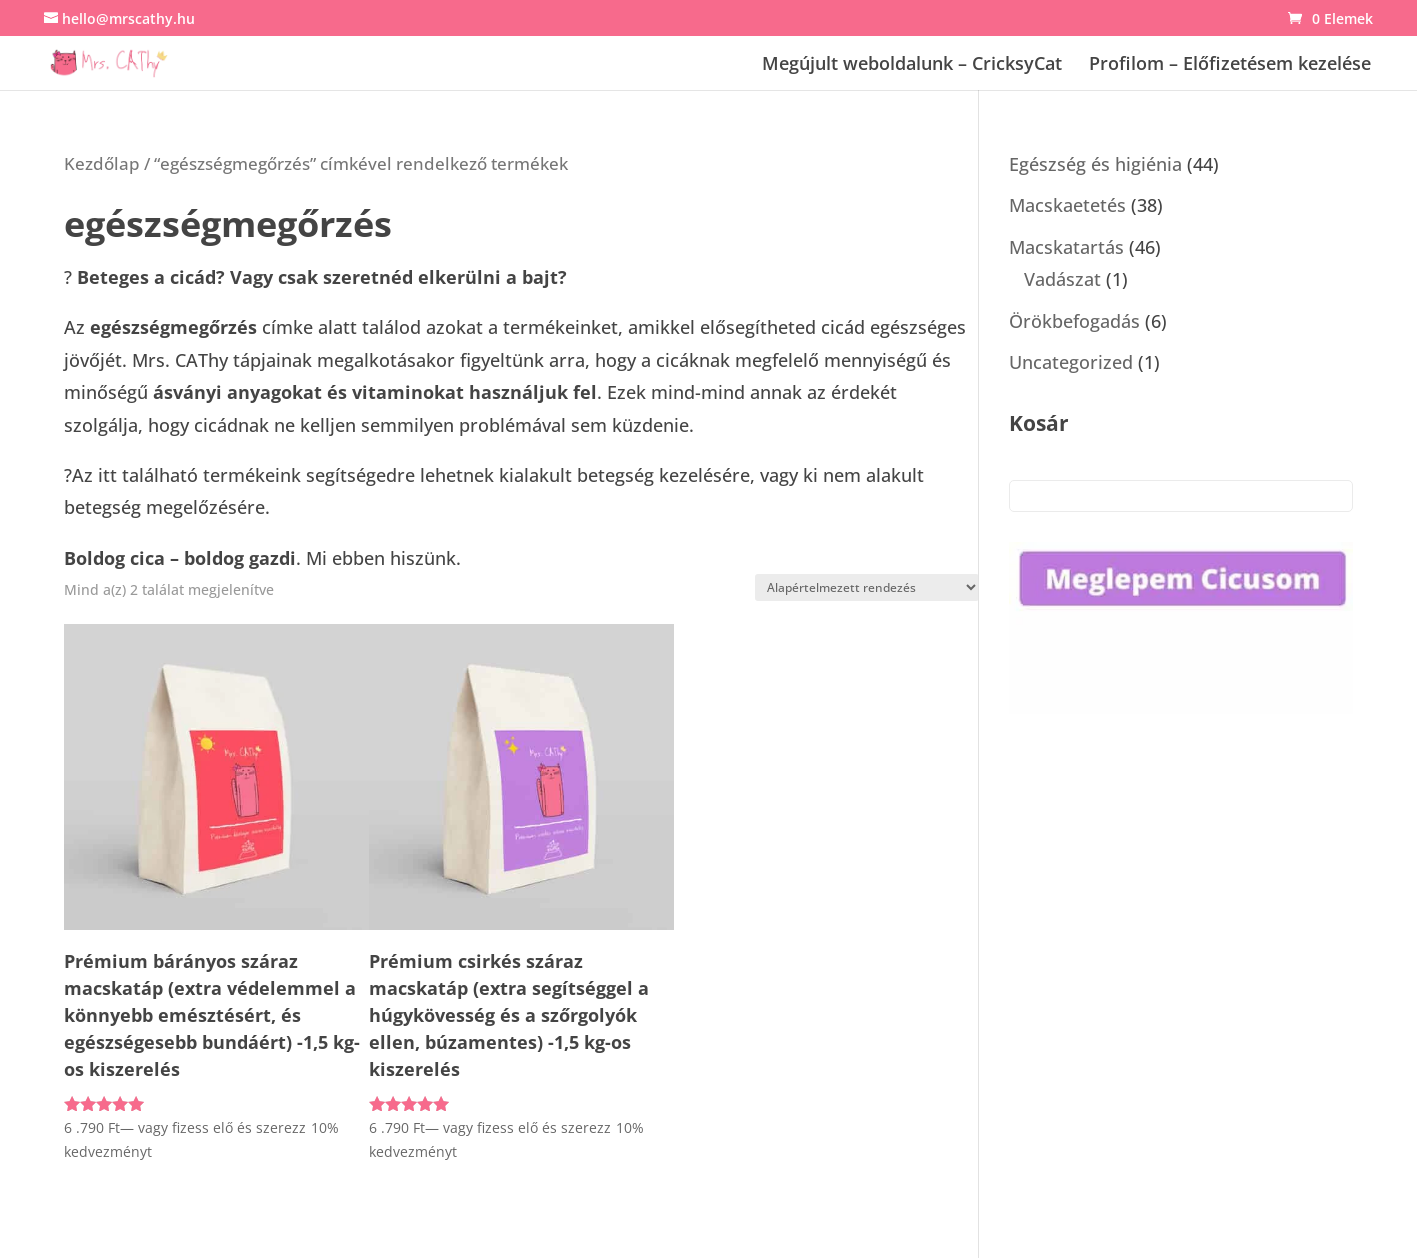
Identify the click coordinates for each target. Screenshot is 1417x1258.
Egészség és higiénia (1095, 164)
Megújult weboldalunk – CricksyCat (912, 65)
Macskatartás (1066, 247)
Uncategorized (1071, 362)
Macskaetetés (1067, 205)
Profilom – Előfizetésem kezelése (1230, 65)
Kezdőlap (102, 163)
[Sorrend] (867, 587)
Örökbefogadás (1074, 321)
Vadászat (1062, 279)
